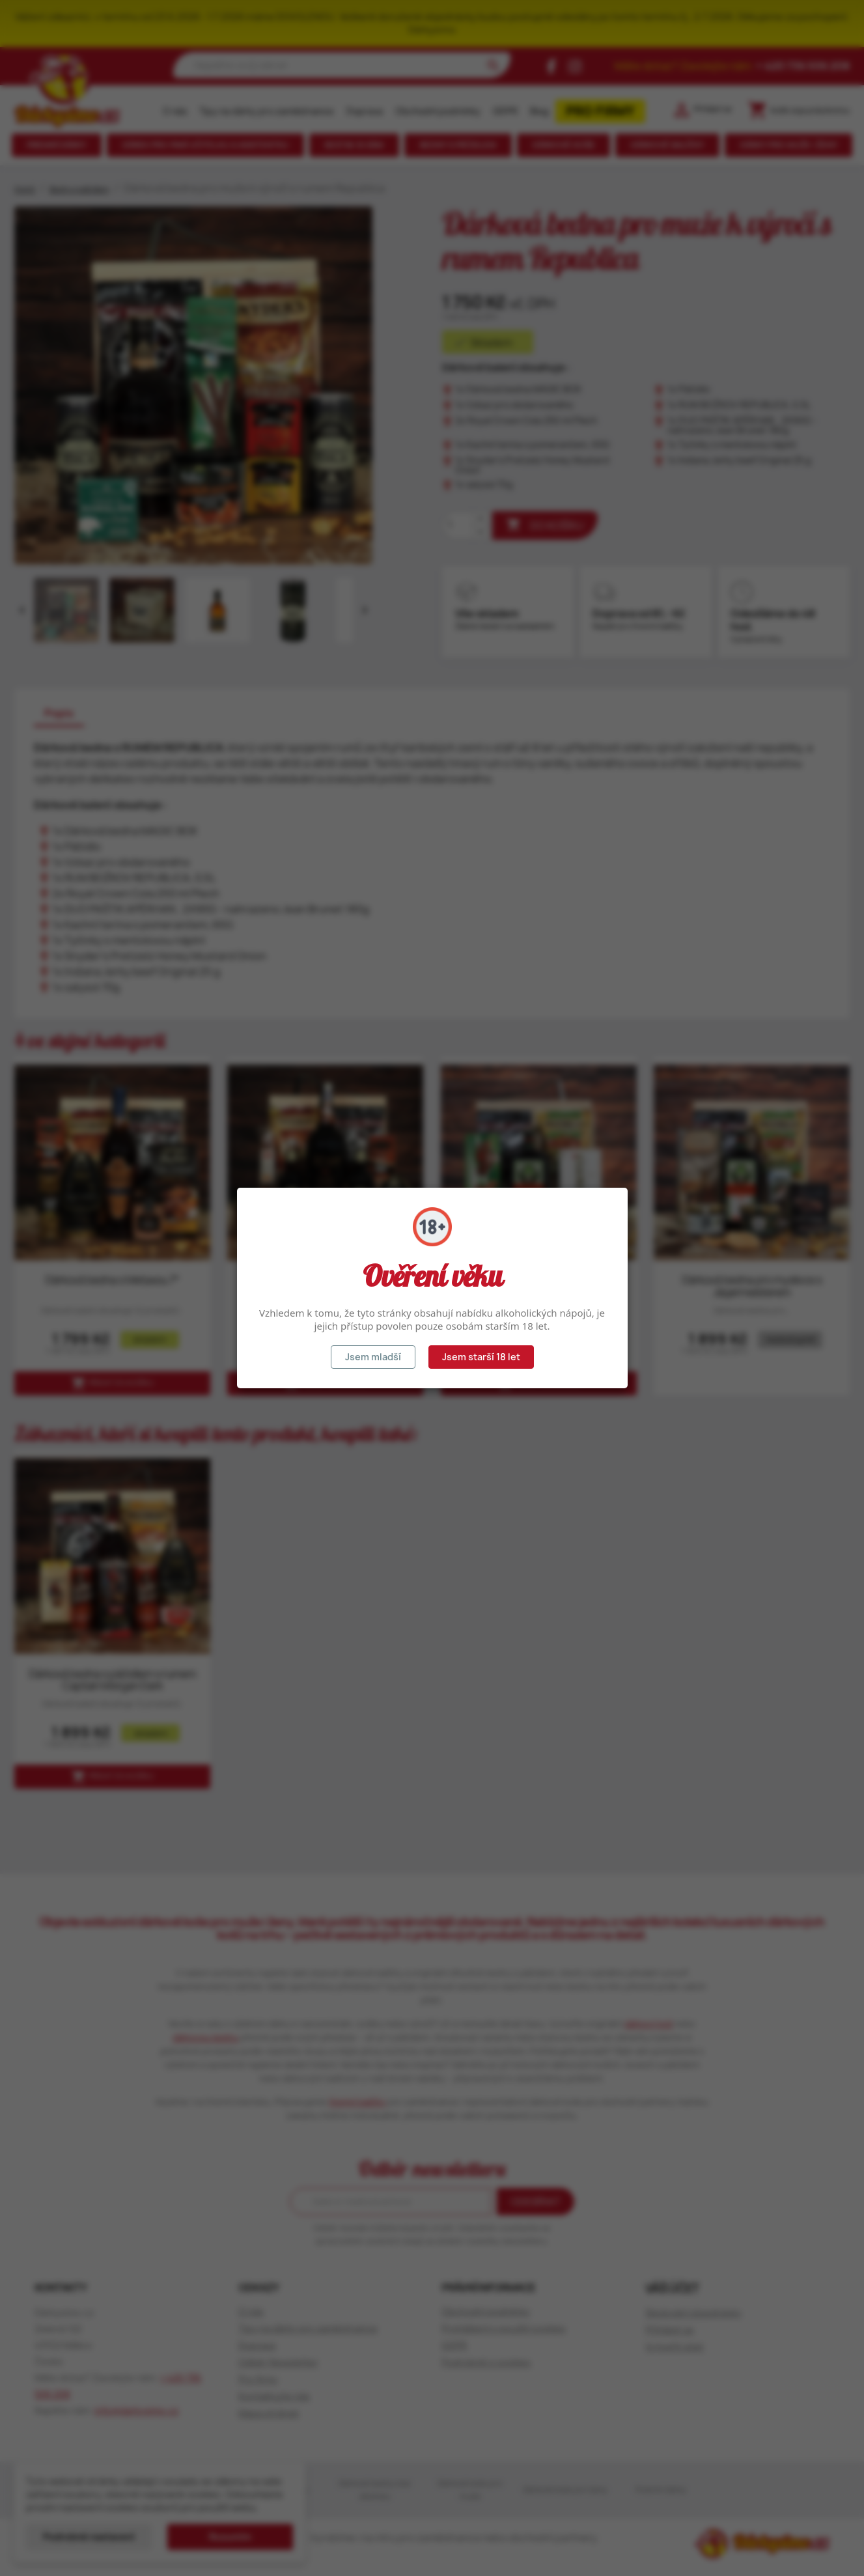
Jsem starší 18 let (481, 1357)
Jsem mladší (373, 1357)
